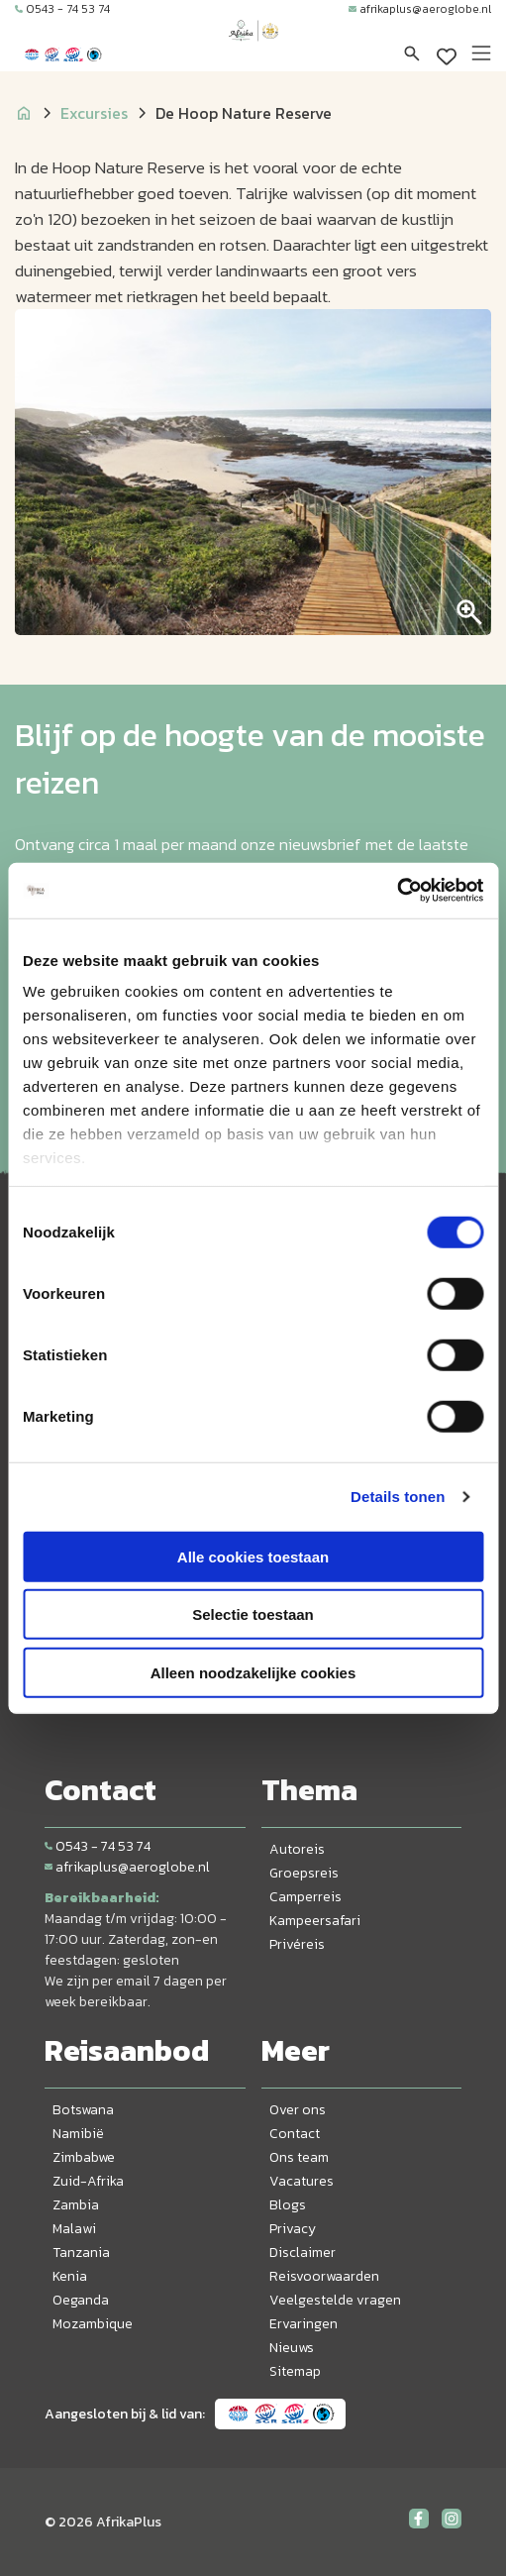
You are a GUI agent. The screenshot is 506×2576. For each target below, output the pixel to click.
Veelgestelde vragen (335, 2300)
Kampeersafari (314, 1920)
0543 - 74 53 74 (62, 9)
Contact (294, 2133)
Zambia (75, 2205)
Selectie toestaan (253, 1614)
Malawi (74, 2228)
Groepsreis (304, 1873)
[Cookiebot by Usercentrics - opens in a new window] (396, 891)
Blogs (287, 2205)
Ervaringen (303, 2323)
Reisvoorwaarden (324, 2276)
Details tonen (398, 1496)
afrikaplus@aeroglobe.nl (420, 9)
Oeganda (80, 2300)
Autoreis (297, 1849)
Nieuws (291, 2347)
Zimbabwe (83, 2157)
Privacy (292, 2228)
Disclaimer (302, 2252)
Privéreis (297, 1944)
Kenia (69, 2276)
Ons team (299, 2157)
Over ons (297, 2109)
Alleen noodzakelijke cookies (253, 1672)
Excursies (94, 113)
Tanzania (81, 2252)
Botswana (83, 2109)
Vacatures (301, 2181)
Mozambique (92, 2323)
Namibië (78, 2133)
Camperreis (305, 1896)
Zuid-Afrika (88, 2181)
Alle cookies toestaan (253, 1556)
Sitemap (295, 2371)
